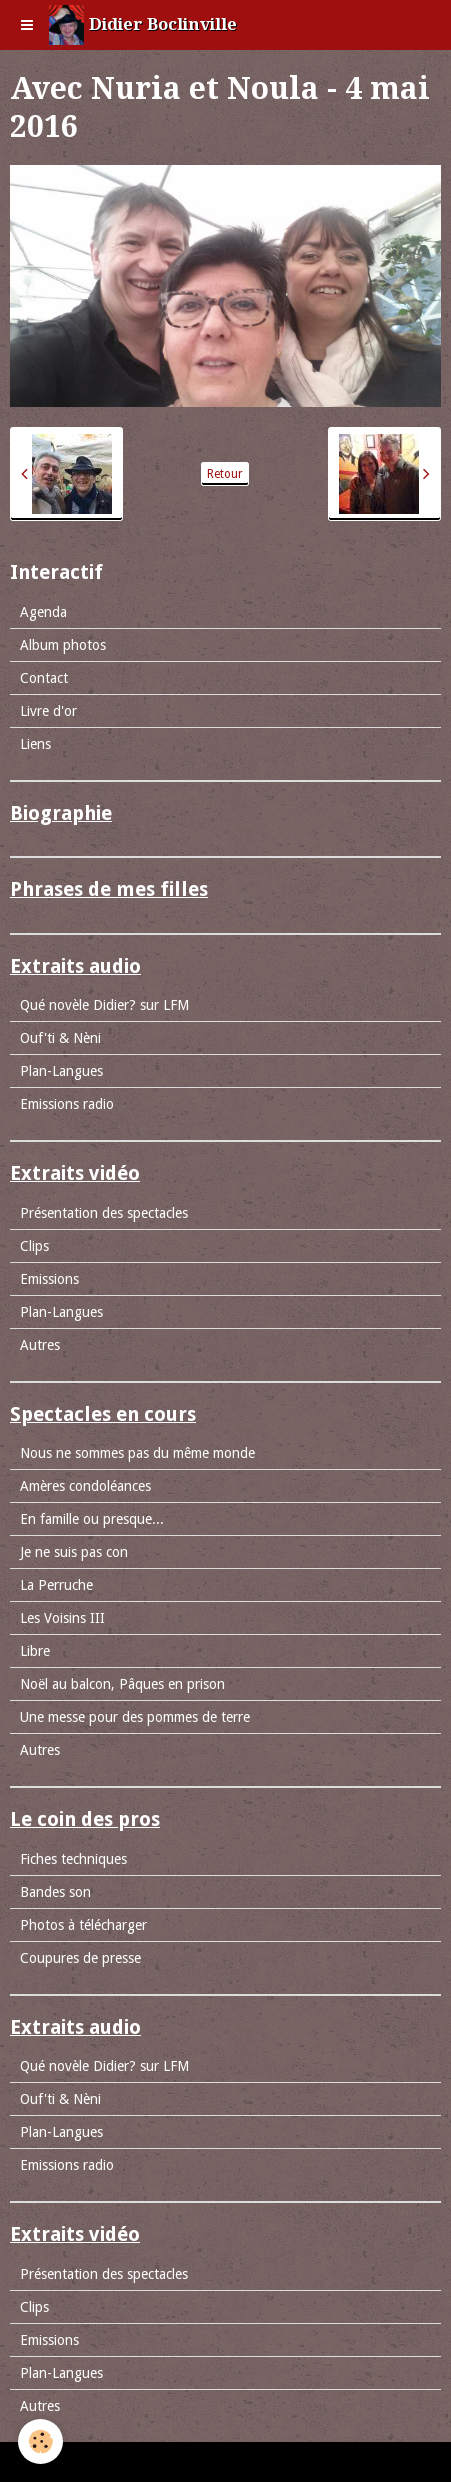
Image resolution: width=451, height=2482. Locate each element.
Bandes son (55, 1892)
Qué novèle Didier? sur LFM (104, 1005)
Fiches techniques (73, 1859)
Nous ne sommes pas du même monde (137, 1453)
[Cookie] (40, 2441)
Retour (225, 474)
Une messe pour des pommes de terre (135, 1717)
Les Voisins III (62, 1618)
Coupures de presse (80, 1958)
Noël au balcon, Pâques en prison (122, 1684)
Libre (35, 1651)
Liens (35, 744)
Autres (40, 1345)
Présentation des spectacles (104, 1213)
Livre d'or (48, 711)
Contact (44, 678)
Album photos (63, 645)
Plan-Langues (61, 1071)
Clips (34, 1246)
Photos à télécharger (83, 1925)
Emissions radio (67, 1104)
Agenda (43, 612)
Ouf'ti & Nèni (60, 1038)
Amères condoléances (85, 1486)
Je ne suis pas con (74, 1552)
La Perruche (56, 1585)
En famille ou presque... (92, 1519)
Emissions (49, 1279)
